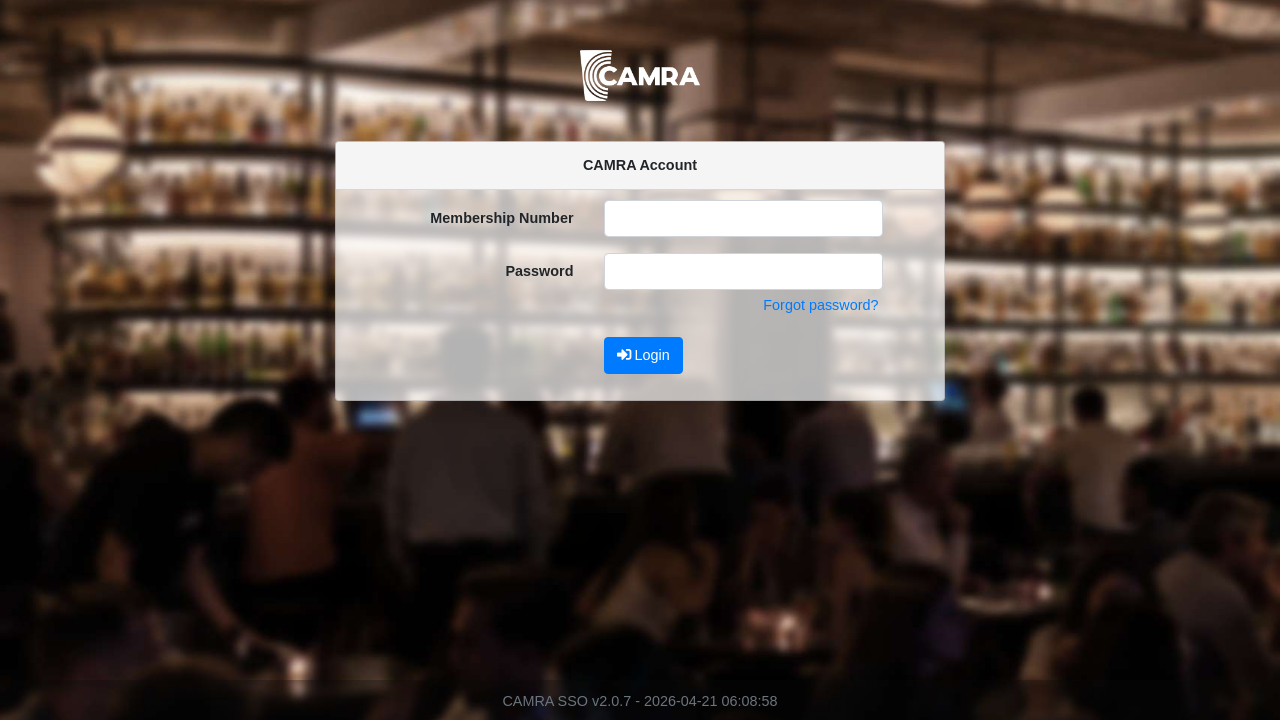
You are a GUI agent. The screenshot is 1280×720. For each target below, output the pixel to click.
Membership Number (501, 218)
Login (643, 355)
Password (540, 271)
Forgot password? (820, 305)
